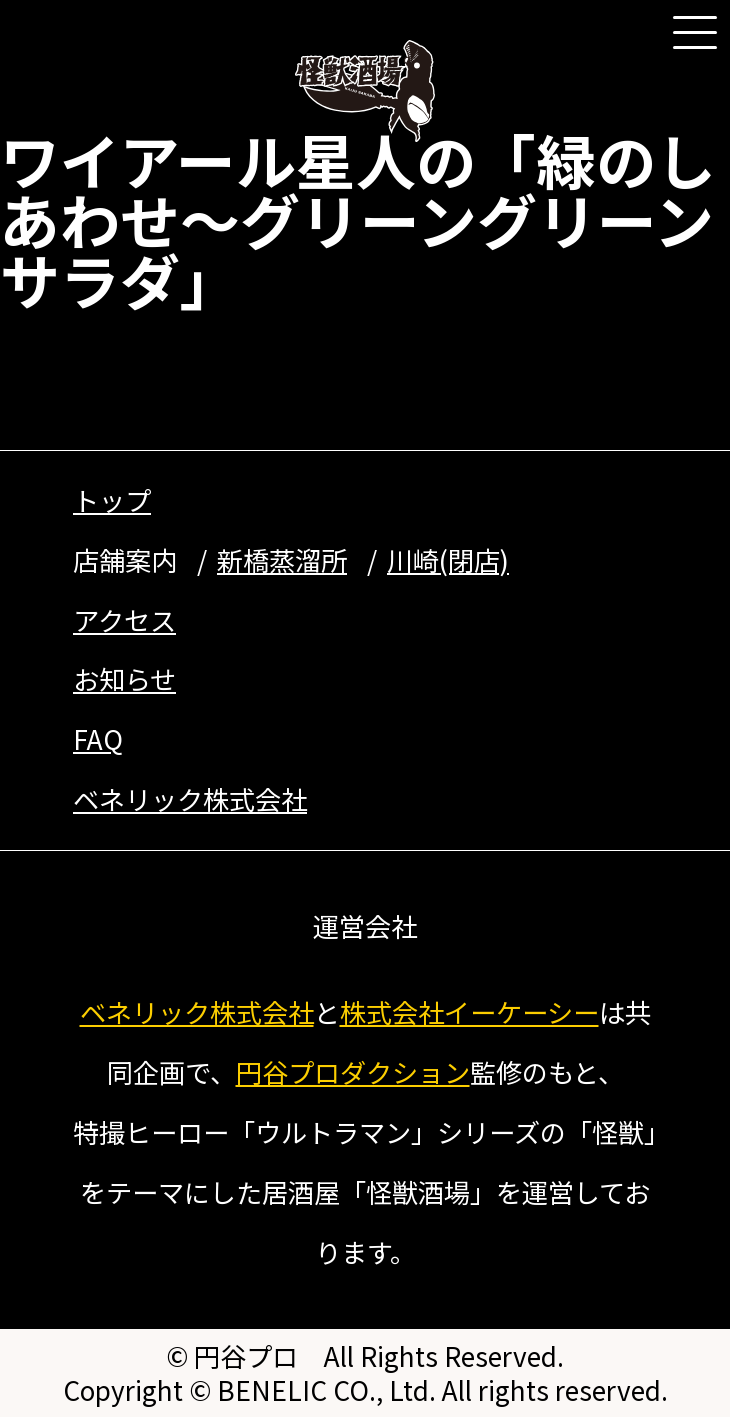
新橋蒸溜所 (282, 560)
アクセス (124, 620)
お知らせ (124, 679)
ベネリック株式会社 (190, 799)
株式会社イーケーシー (469, 1012)
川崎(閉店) (448, 560)
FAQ (98, 739)
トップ (112, 500)
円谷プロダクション (353, 1072)
